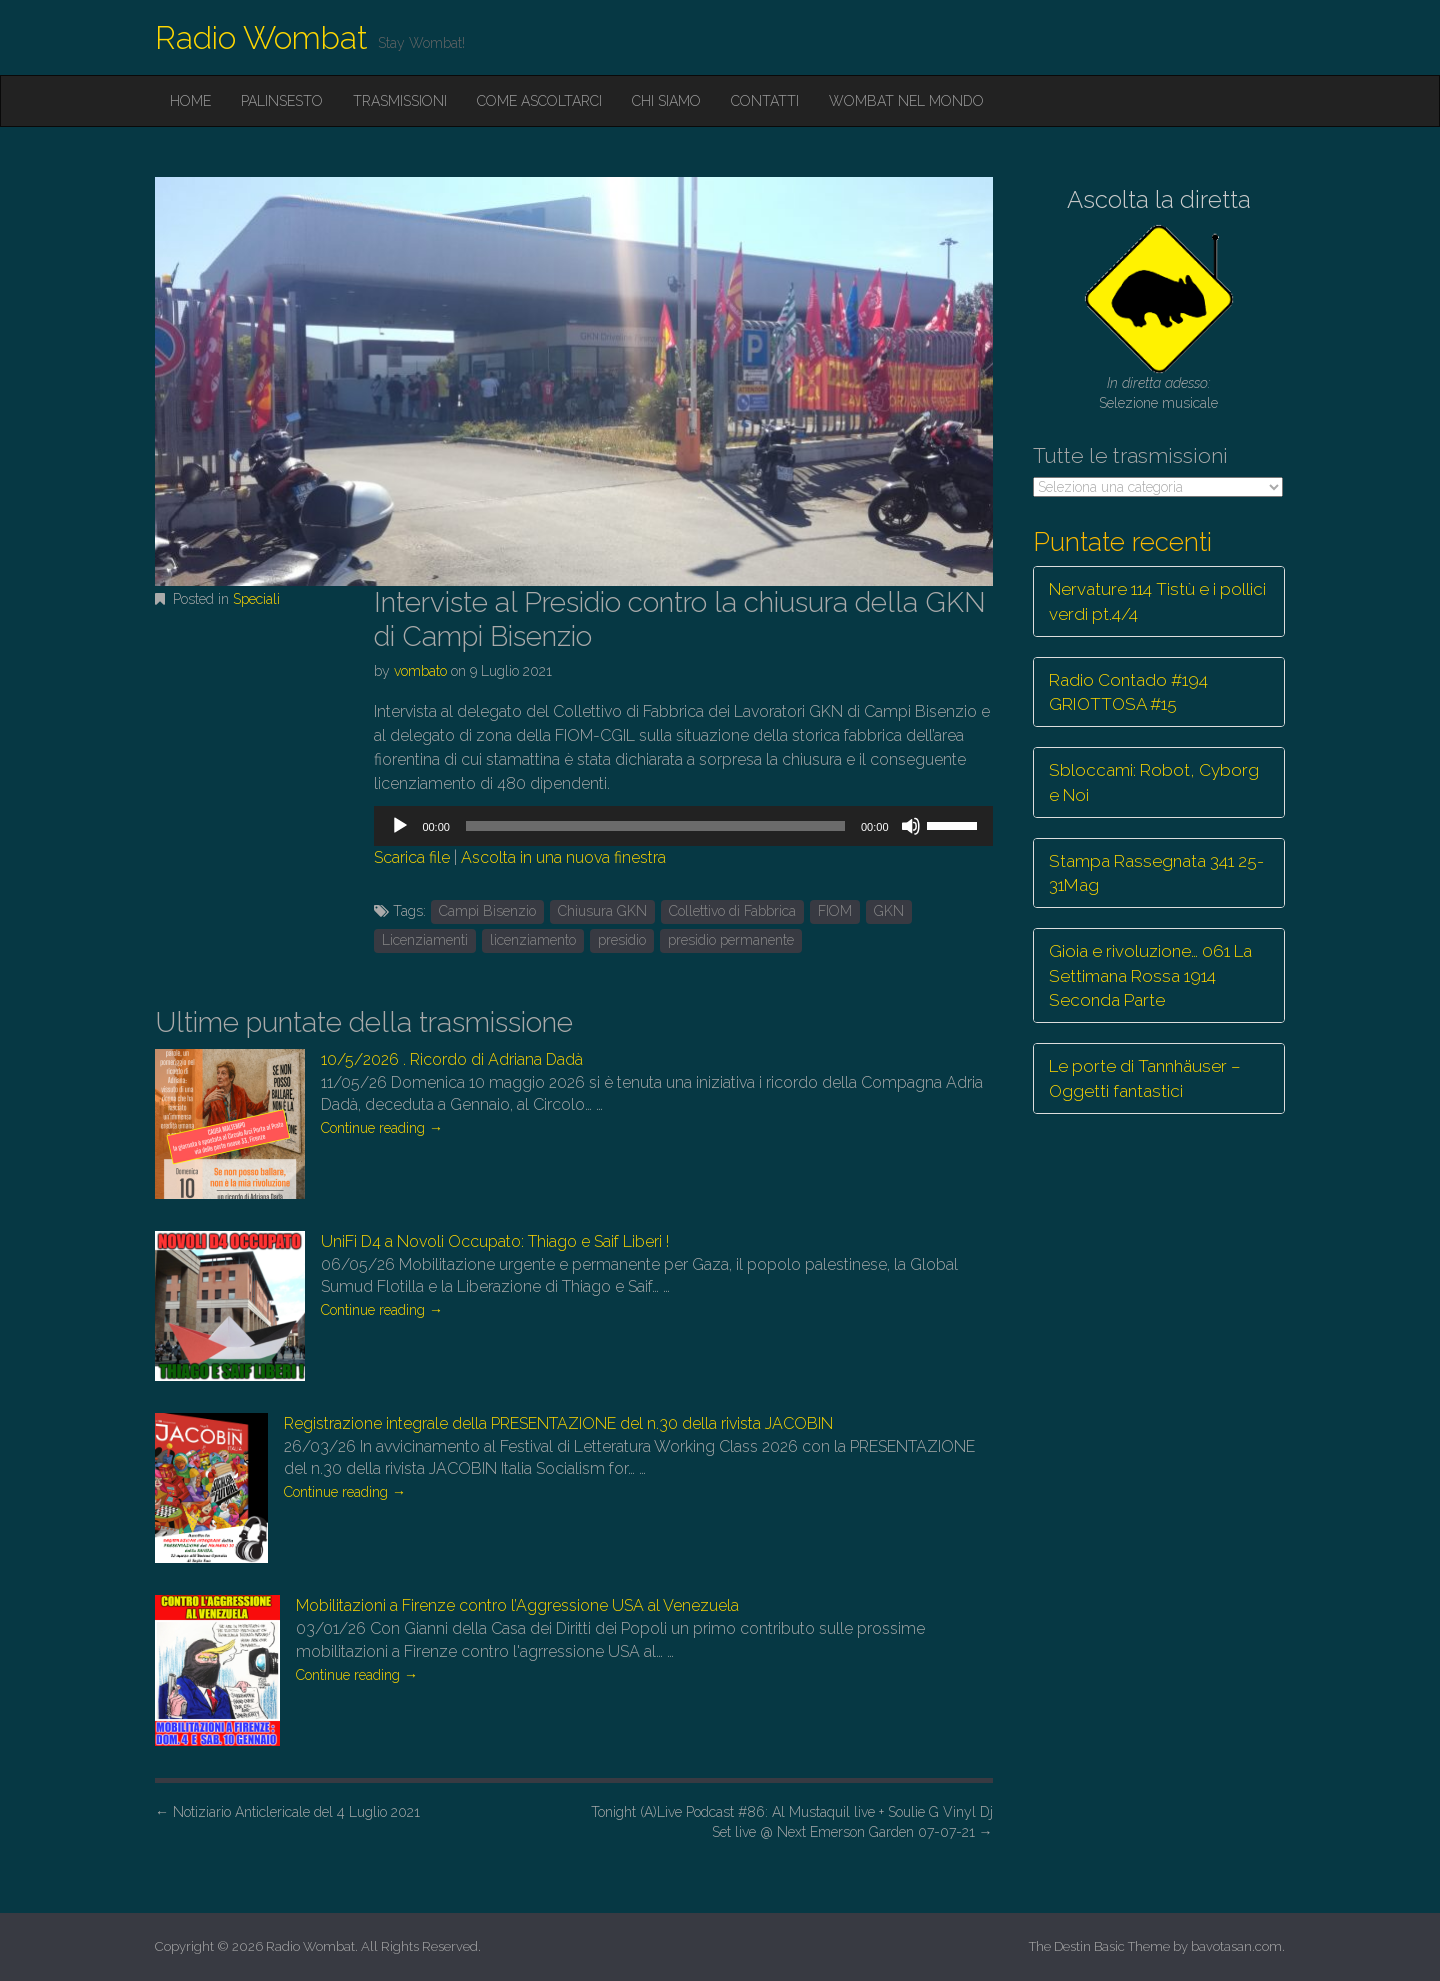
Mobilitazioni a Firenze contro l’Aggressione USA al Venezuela (517, 1605)
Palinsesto (282, 101)
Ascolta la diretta (1159, 199)
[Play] (400, 826)
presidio (622, 940)
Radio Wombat (261, 37)
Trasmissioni (400, 101)
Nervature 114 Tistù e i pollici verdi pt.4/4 (1157, 601)
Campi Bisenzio (487, 911)
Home (190, 101)
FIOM (835, 911)
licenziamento (533, 940)
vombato (420, 671)
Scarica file (412, 857)
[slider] (655, 826)
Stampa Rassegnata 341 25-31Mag (1156, 873)
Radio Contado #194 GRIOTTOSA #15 (1128, 692)
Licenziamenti (425, 940)
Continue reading (382, 1128)
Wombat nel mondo (906, 101)
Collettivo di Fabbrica (732, 911)
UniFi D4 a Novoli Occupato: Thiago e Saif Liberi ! (495, 1241)
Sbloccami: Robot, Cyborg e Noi (1154, 782)
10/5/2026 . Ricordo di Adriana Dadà (452, 1059)
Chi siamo (666, 101)
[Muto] (911, 826)
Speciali (256, 599)
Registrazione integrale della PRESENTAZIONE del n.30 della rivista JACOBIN (558, 1423)
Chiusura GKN (602, 911)
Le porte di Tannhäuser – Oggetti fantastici (1145, 1078)
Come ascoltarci (539, 101)
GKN (889, 911)
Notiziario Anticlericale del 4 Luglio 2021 (287, 1812)
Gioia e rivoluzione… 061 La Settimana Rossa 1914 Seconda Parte (1150, 975)
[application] (683, 826)
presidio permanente (731, 940)
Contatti (765, 101)
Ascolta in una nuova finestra (563, 857)
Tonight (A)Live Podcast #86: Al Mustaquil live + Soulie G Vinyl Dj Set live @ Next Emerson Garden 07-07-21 (792, 1822)
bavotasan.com (1236, 1946)
